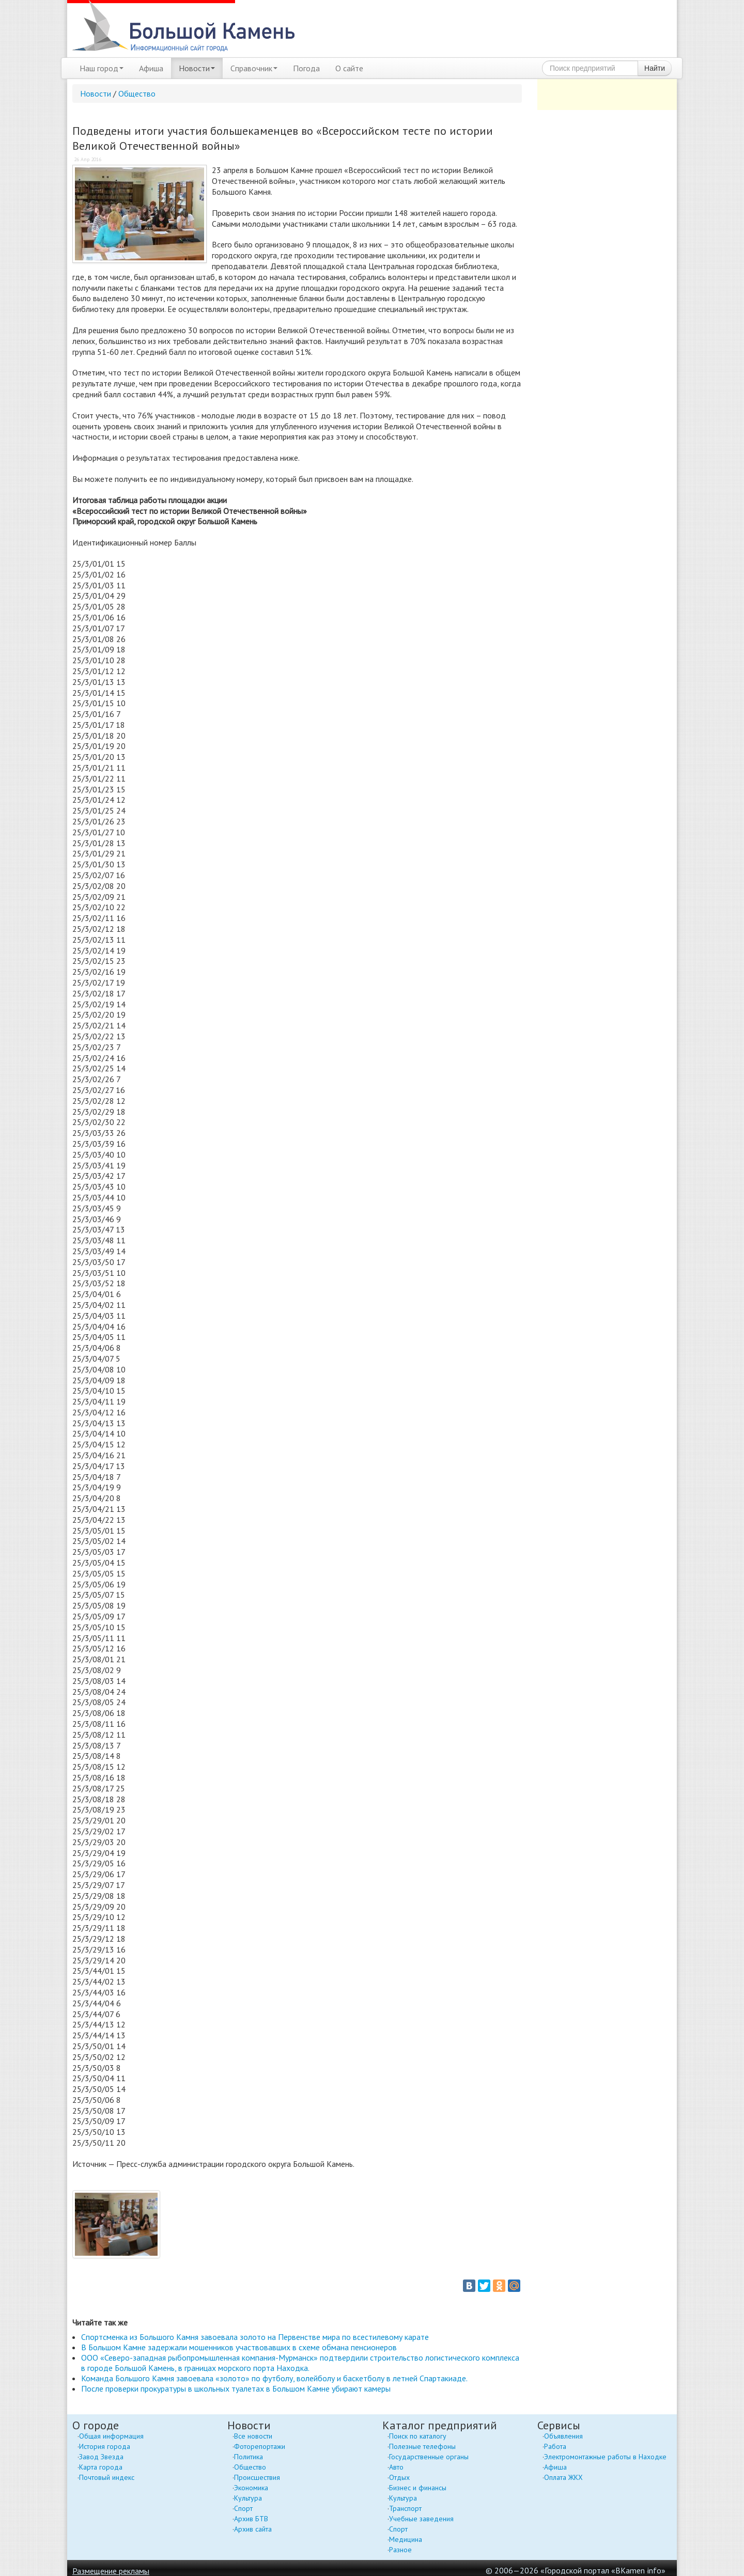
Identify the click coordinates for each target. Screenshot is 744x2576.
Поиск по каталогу (417, 2436)
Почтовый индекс (106, 2477)
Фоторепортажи (259, 2446)
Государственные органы (429, 2456)
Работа (555, 2446)
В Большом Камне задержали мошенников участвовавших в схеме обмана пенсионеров (239, 2347)
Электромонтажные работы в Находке (605, 2456)
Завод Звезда (101, 2456)
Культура (248, 2498)
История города (104, 2446)
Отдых (399, 2477)
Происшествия (257, 2477)
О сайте (349, 68)
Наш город (101, 68)
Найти (654, 68)
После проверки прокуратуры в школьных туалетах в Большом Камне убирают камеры (236, 2388)
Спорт (243, 2508)
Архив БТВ (251, 2518)
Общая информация (111, 2436)
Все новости (253, 2436)
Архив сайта (253, 2529)
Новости (197, 68)
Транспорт (405, 2508)
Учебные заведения (421, 2518)
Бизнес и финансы (417, 2487)
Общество (137, 93)
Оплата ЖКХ (563, 2477)
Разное (400, 2549)
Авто (396, 2467)
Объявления (563, 2436)
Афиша (151, 68)
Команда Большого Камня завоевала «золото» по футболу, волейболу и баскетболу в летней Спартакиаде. (274, 2378)
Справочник (253, 68)
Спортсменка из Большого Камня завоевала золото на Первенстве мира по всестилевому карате (255, 2337)
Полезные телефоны (422, 2446)
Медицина (405, 2539)
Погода (306, 68)
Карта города (100, 2467)
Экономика (251, 2487)
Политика (248, 2456)
